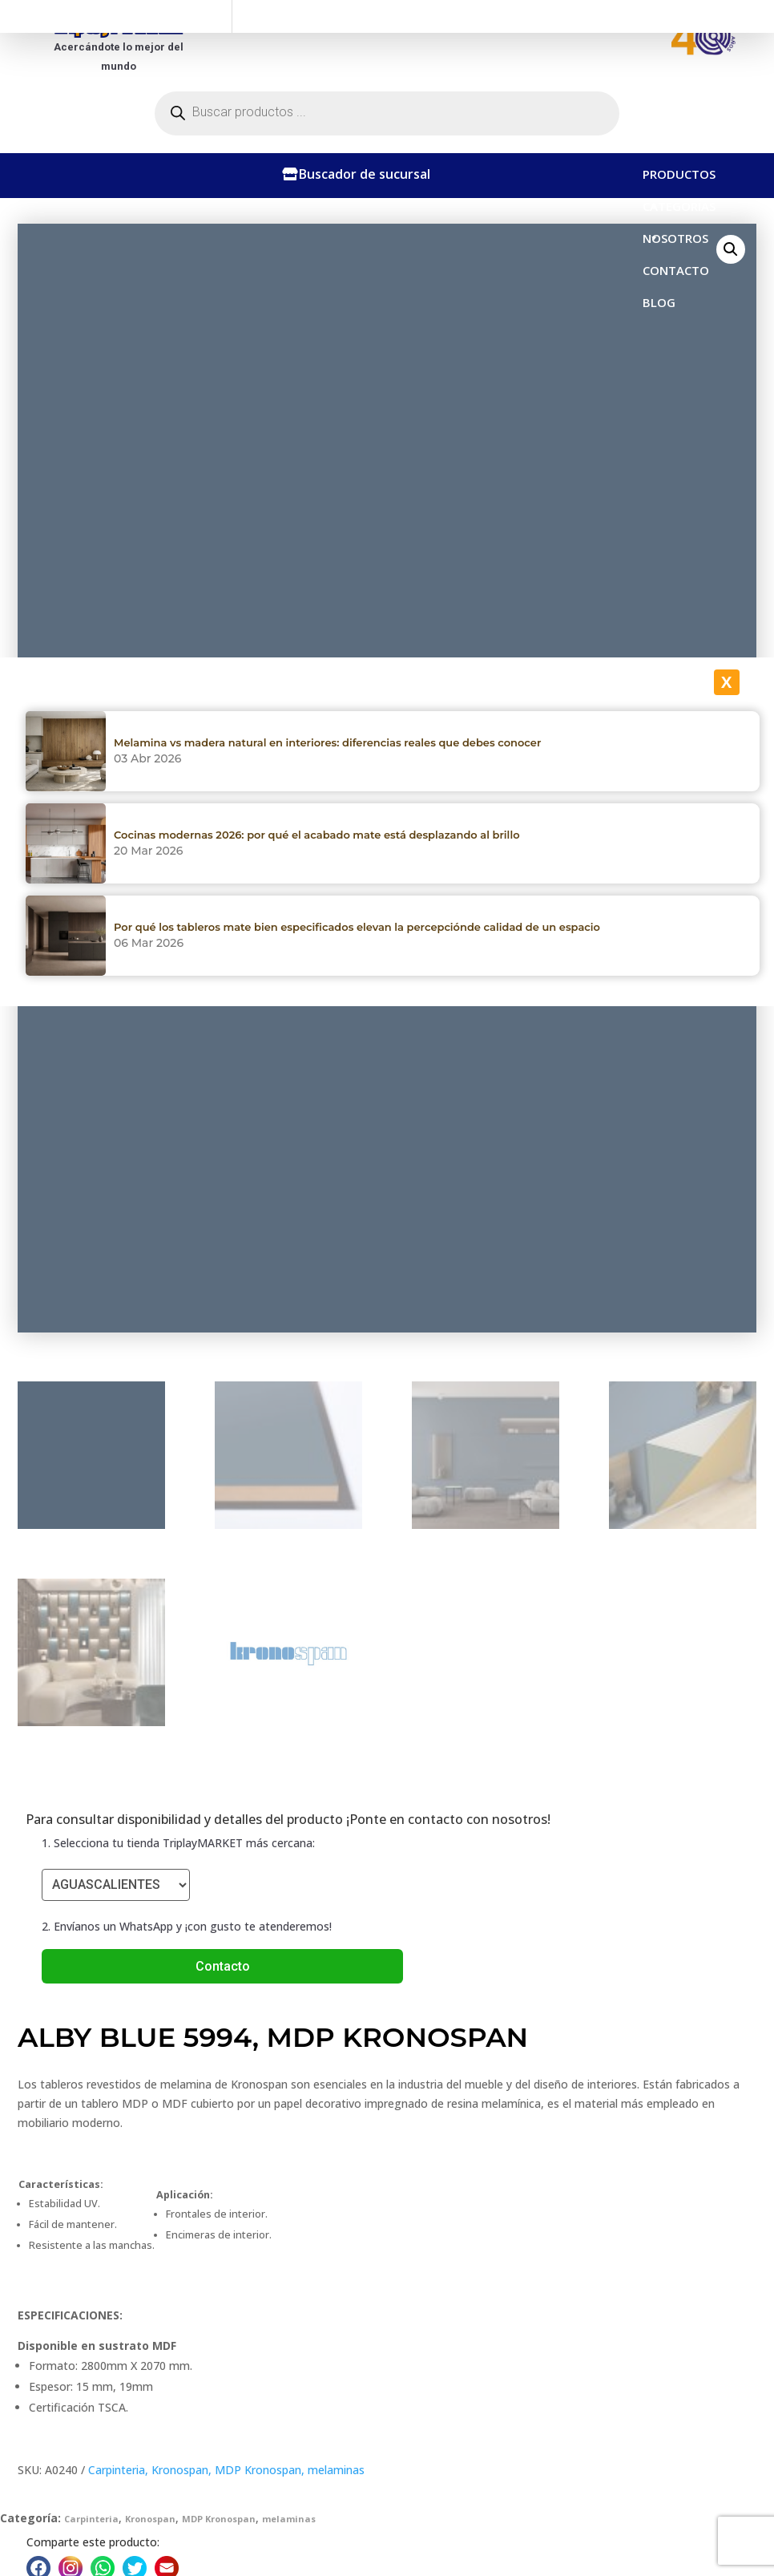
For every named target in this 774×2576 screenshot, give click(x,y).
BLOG (659, 302)
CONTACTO (676, 270)
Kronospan (179, 2469)
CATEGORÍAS (679, 210)
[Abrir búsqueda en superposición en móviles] (387, 113)
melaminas (336, 2469)
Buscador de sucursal (364, 174)
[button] (730, 249)
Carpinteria (116, 2469)
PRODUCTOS (679, 178)
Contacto (223, 1966)
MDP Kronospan (258, 2469)
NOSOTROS (675, 238)
